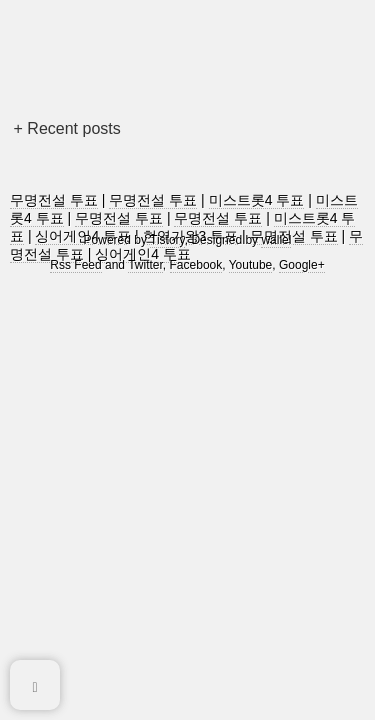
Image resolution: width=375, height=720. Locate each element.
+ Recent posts (67, 128)
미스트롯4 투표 (257, 200)
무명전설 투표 (54, 200)
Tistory (167, 240)
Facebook (196, 265)
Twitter (145, 265)
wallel (276, 240)
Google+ (302, 265)
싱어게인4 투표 (143, 254)
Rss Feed (75, 265)
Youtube (251, 265)
